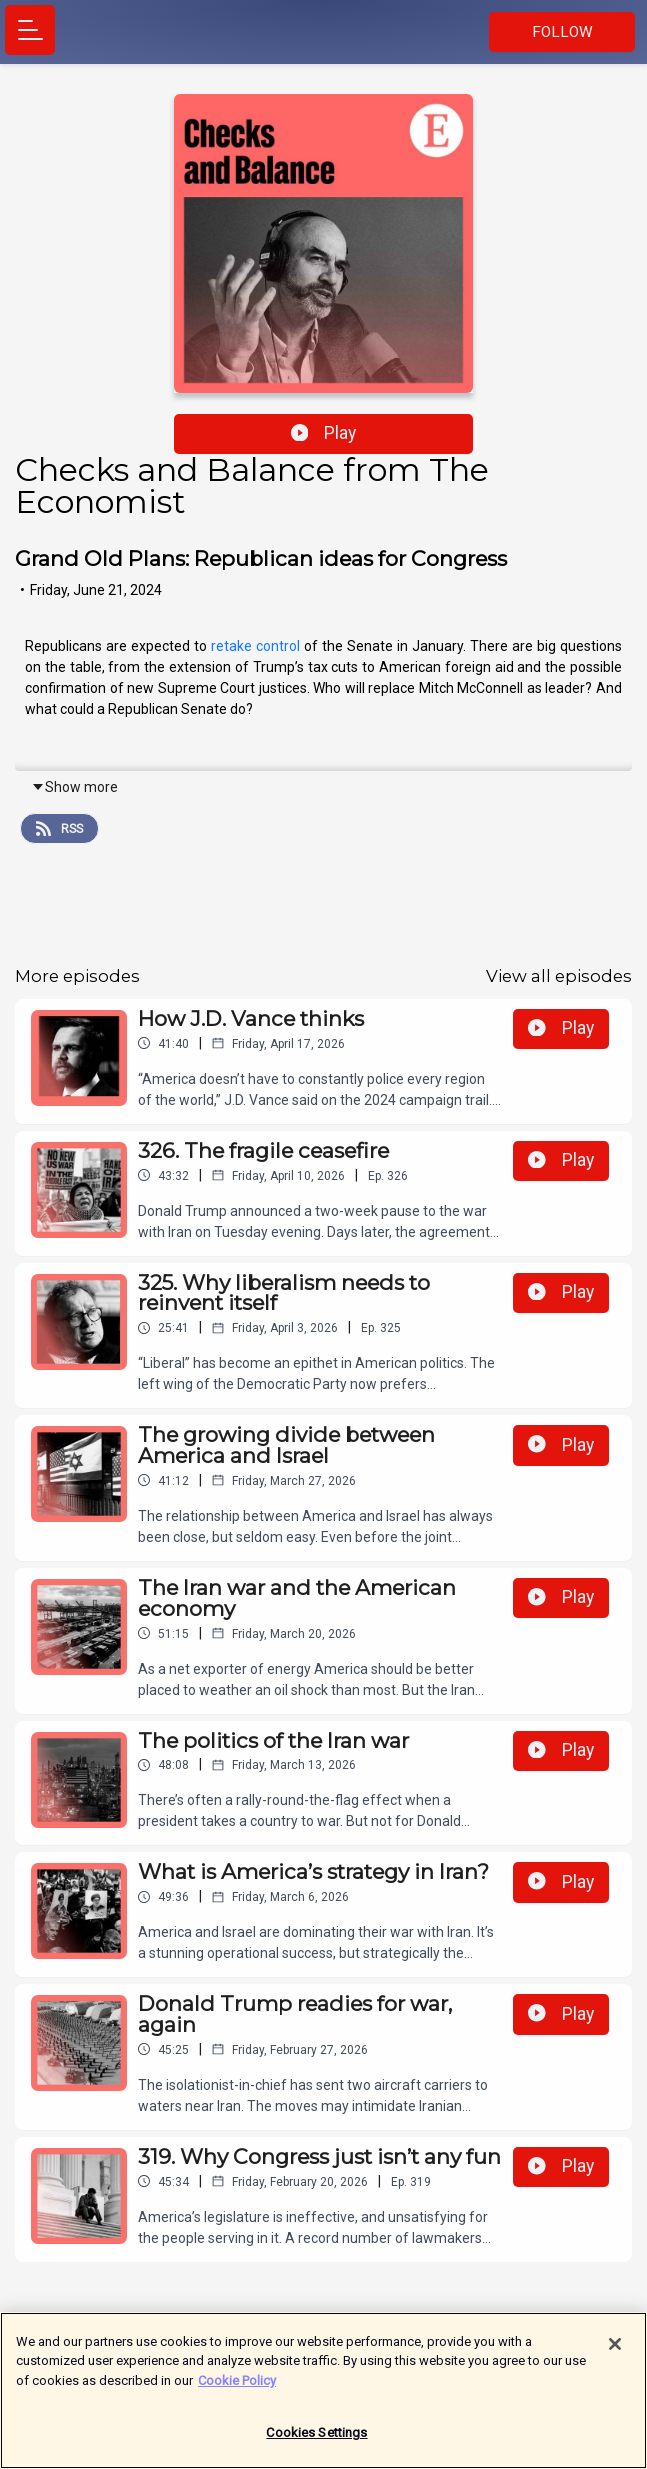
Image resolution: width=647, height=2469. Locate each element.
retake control (255, 646)
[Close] (615, 2353)
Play (324, 433)
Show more (74, 787)
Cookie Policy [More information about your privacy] (237, 2389)
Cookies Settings (316, 2442)
